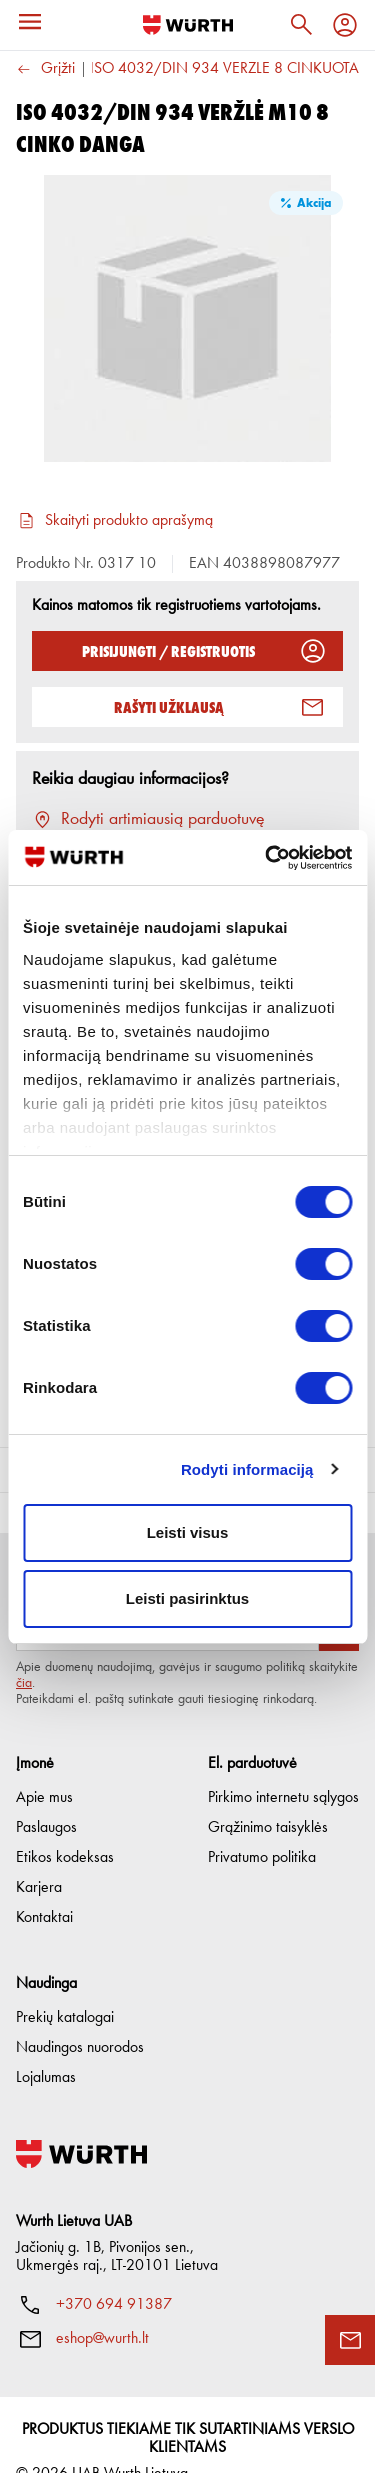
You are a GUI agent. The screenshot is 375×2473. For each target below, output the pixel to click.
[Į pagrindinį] (188, 25)
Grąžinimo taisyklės (268, 1794)
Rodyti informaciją (247, 1469)
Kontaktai (44, 1884)
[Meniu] (30, 22)
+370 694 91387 (114, 2271)
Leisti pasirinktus (187, 1598)
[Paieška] (301, 25)
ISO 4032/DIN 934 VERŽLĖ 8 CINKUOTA (224, 69)
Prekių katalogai (65, 1984)
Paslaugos (46, 1794)
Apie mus (44, 1764)
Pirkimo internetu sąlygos (283, 1764)
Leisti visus (188, 1532)
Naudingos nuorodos (80, 2014)
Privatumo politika (262, 1824)
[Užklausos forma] (350, 2340)
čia (24, 1649)
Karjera (39, 1854)
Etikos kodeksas (65, 1824)
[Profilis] (345, 25)
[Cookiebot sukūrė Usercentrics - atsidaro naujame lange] (267, 858)
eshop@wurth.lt (102, 2305)
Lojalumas (46, 2044)
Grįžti (45, 69)
